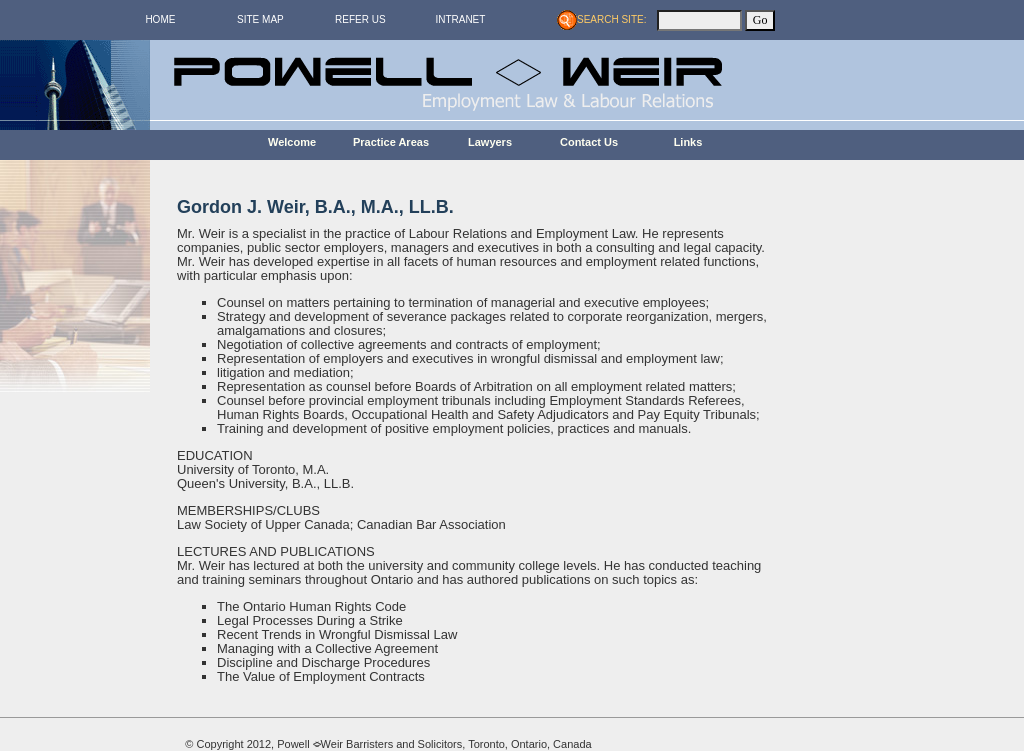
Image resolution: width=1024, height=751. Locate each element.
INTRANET (460, 19)
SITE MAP (260, 19)
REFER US (360, 19)
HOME (160, 19)
